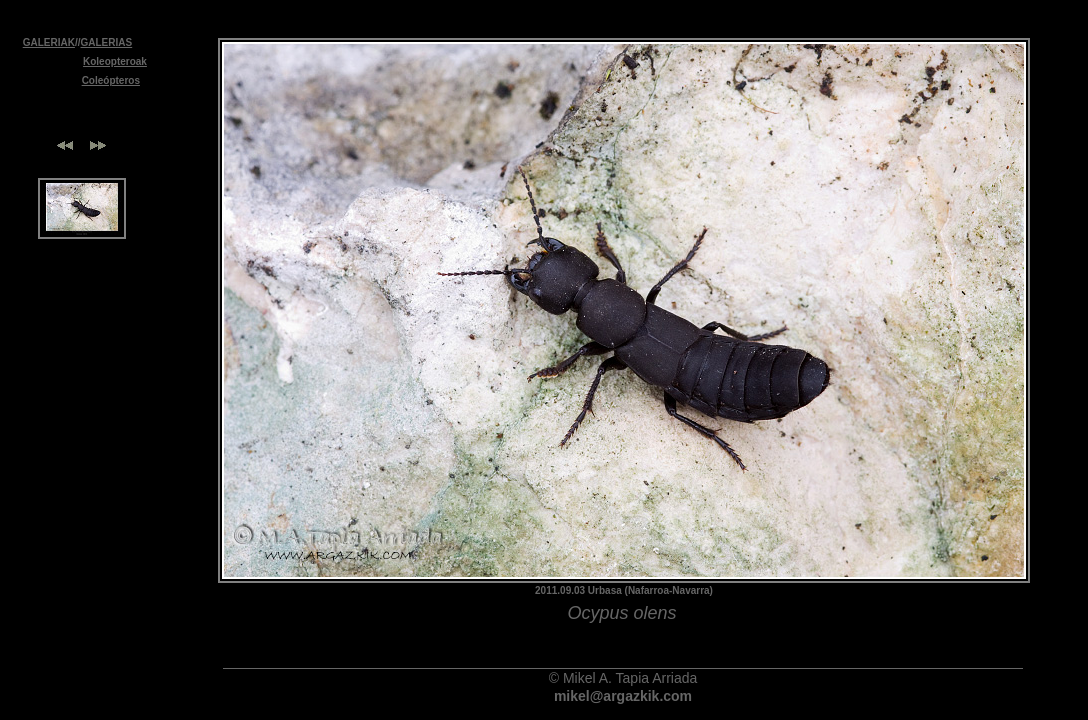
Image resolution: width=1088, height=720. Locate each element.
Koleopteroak (115, 61)
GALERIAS (107, 42)
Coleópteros (111, 80)
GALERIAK (49, 42)
